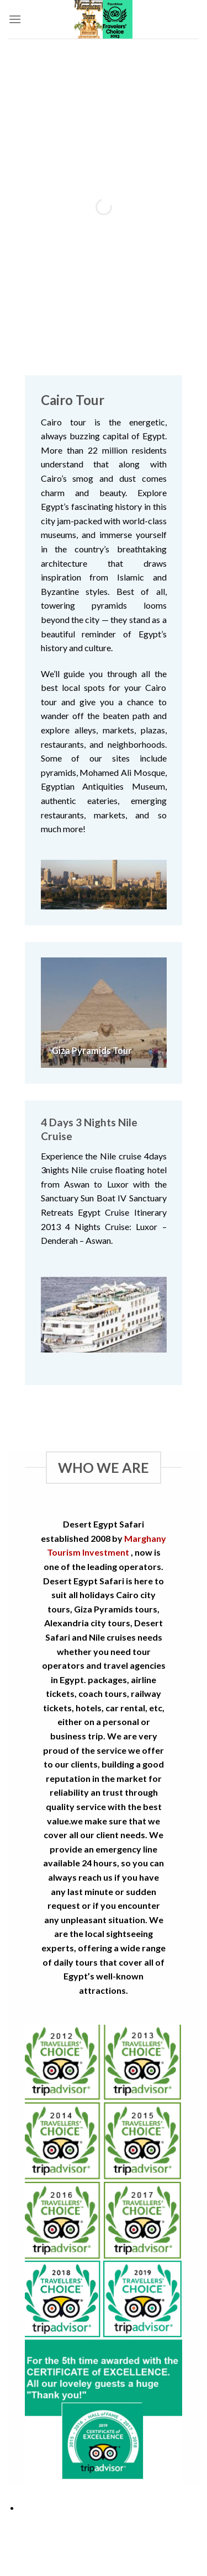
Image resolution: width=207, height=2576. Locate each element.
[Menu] (15, 19)
